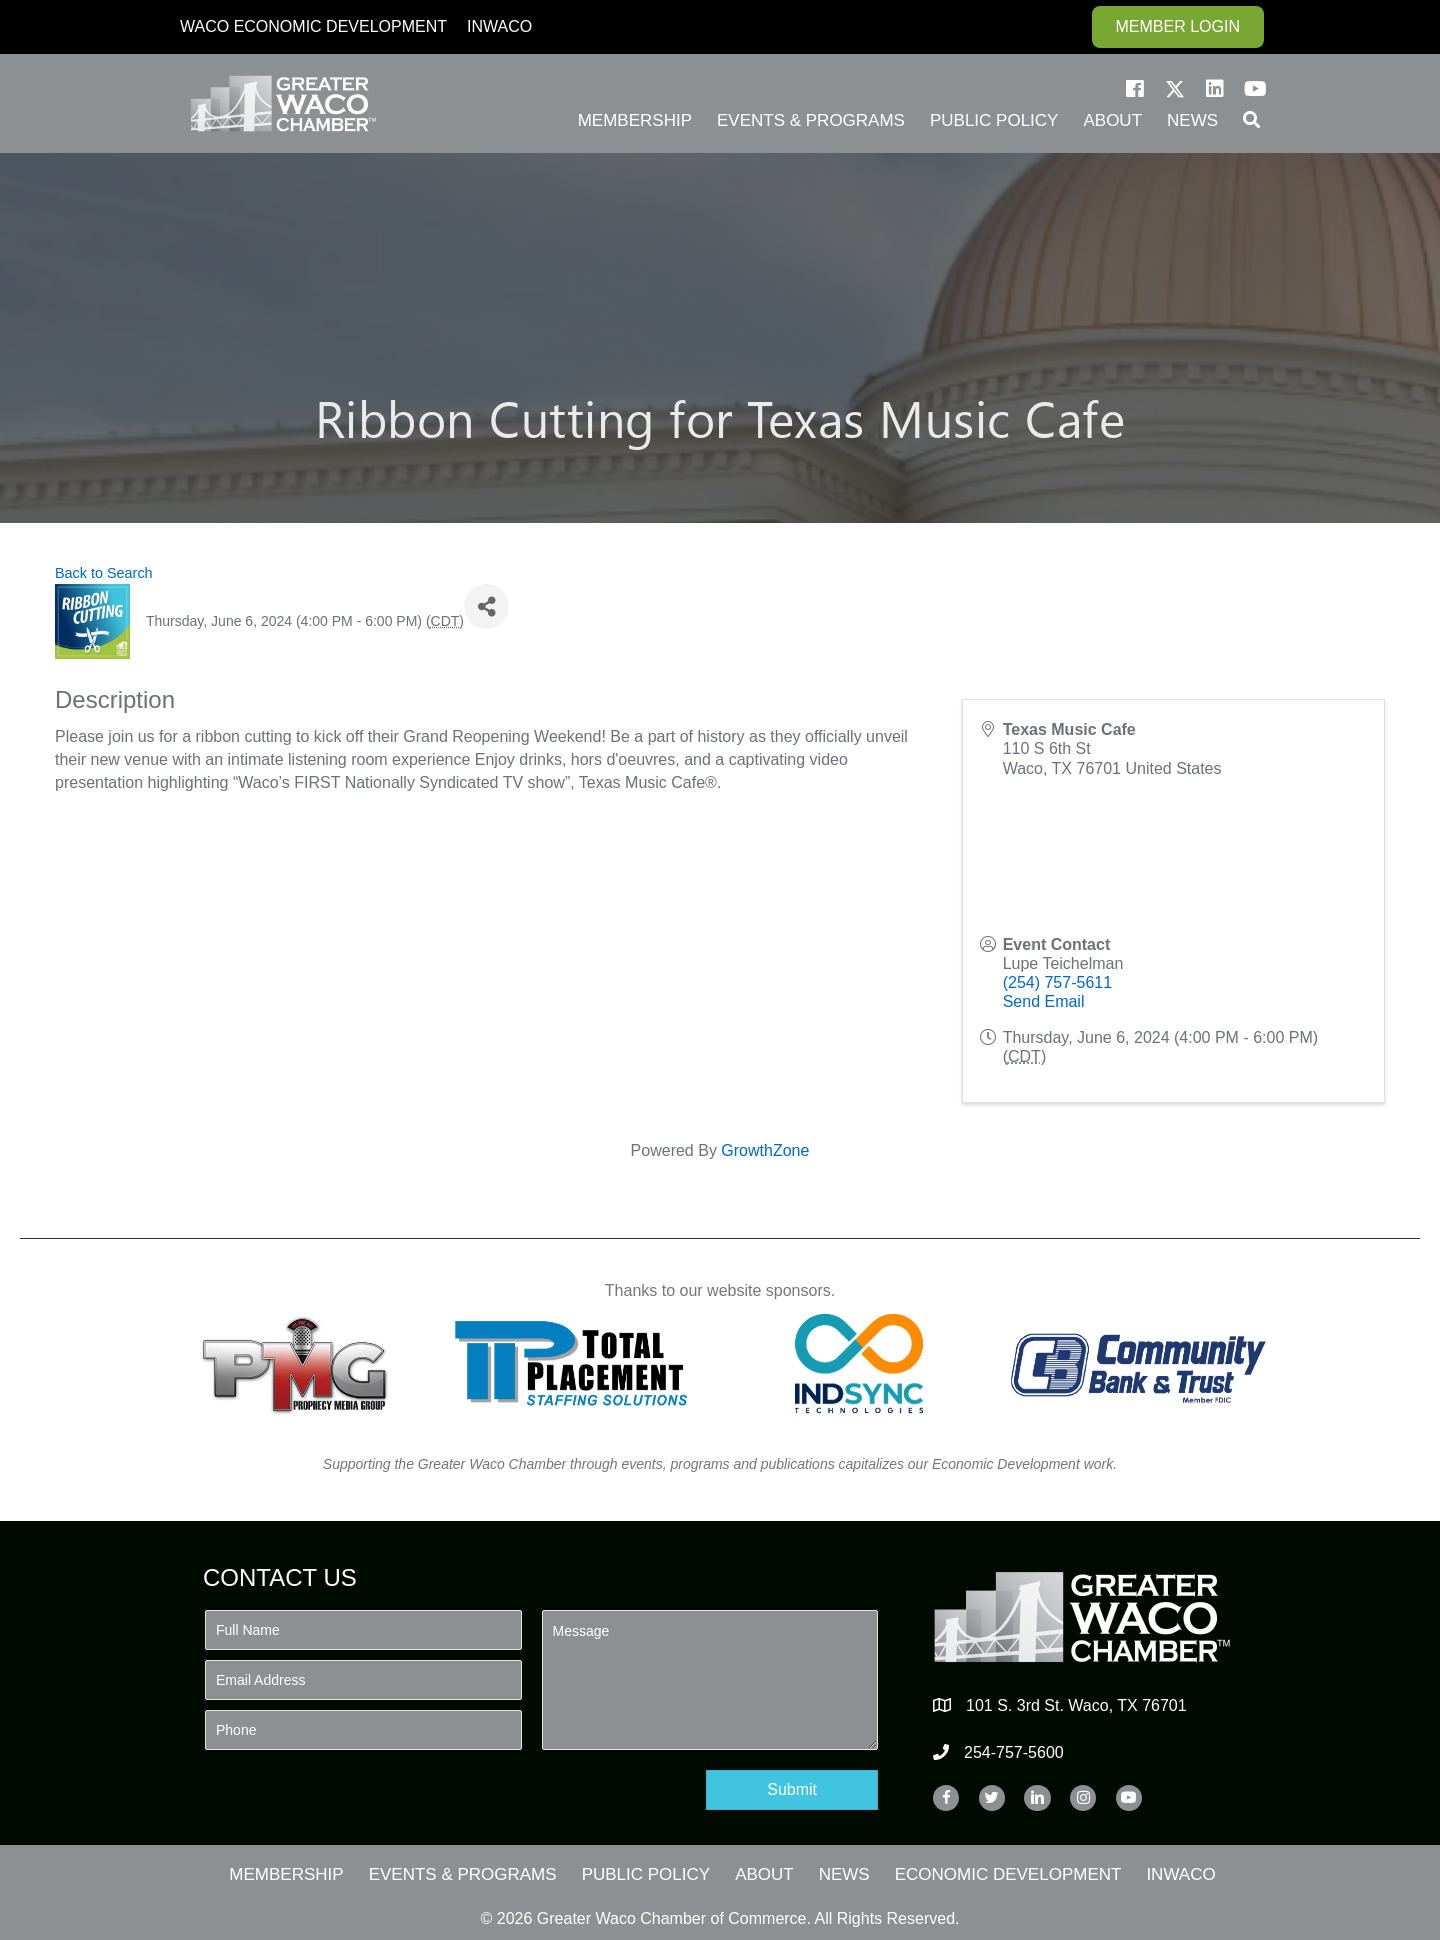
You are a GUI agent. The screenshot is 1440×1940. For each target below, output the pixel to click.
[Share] (486, 606)
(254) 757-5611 (1057, 982)
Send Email (1044, 1001)
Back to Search (104, 573)
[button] (1135, 89)
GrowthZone (765, 1150)
